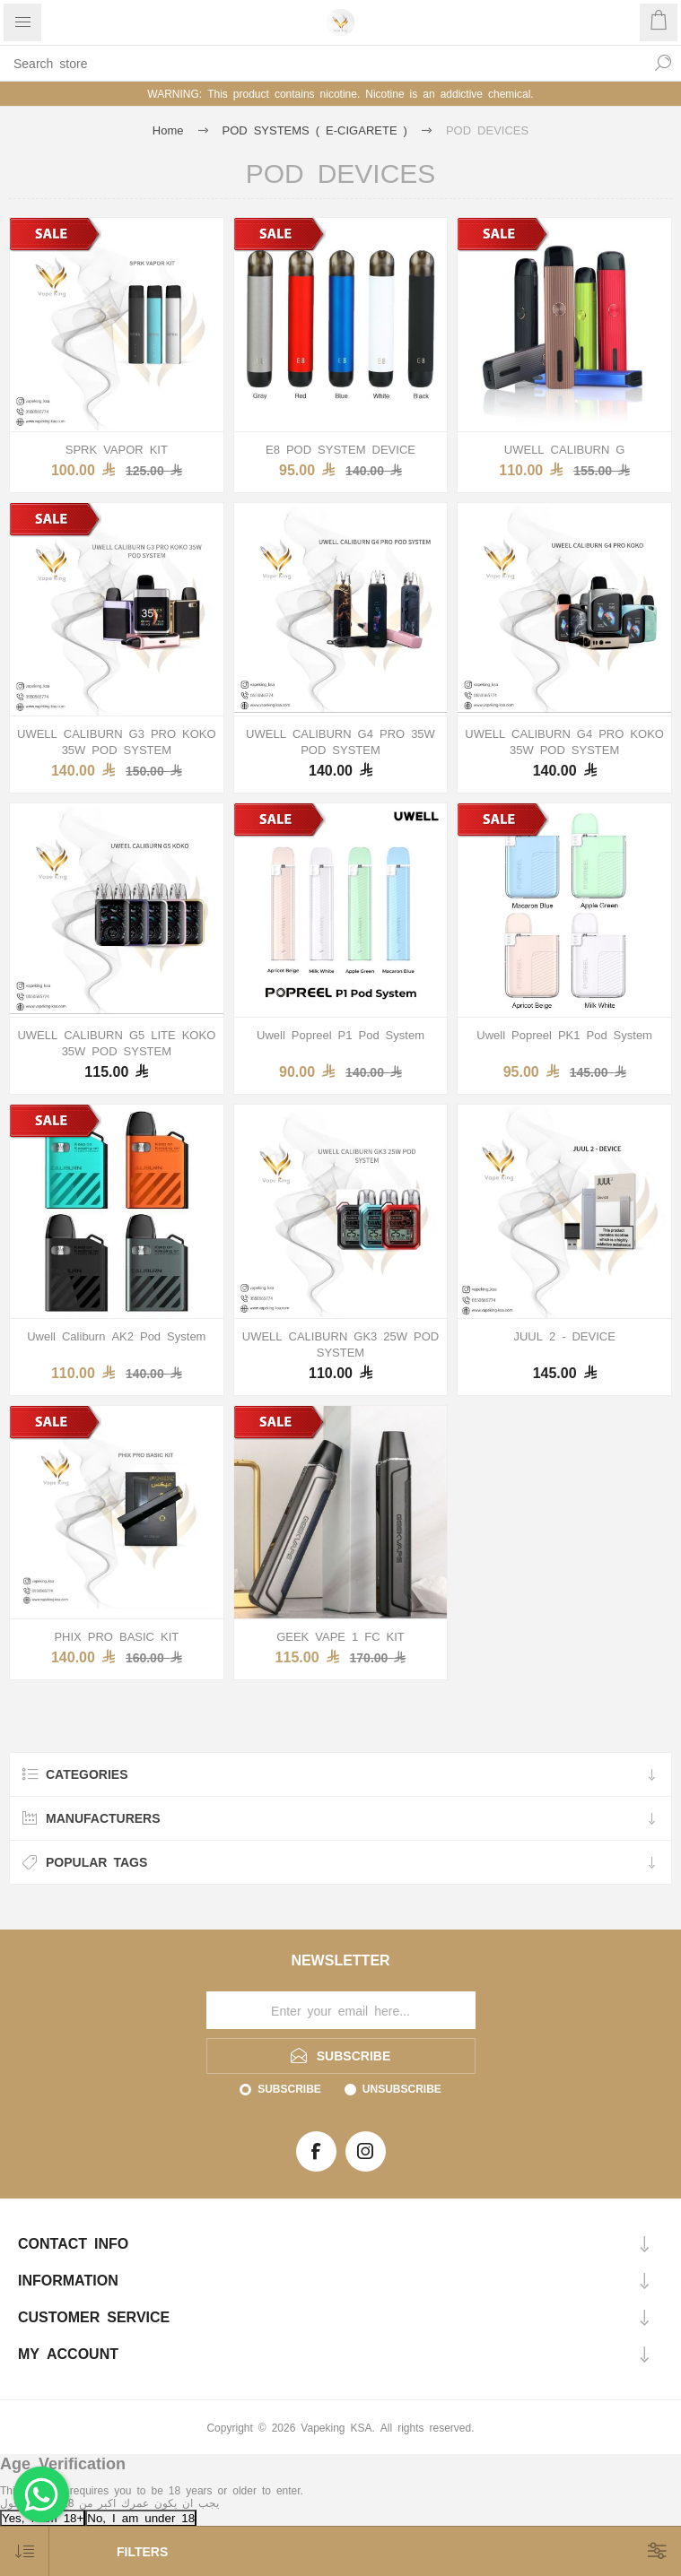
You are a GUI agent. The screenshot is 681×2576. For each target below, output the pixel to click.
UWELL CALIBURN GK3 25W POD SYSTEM (340, 1343)
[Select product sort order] (24, 2551)
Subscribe (289, 2088)
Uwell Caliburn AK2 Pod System (116, 1335)
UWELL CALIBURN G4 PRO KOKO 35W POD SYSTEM (564, 741)
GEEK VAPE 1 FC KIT (340, 1636)
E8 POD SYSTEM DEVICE (340, 449)
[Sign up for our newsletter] (341, 2010)
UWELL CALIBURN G (564, 449)
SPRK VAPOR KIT (116, 449)
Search (663, 63)
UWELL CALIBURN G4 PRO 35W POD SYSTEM (340, 741)
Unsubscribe (401, 2088)
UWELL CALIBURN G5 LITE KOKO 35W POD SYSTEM (116, 1042)
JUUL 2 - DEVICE (564, 1335)
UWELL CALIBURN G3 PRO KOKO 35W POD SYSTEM (116, 741)
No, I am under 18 (141, 2517)
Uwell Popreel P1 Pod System (340, 1034)
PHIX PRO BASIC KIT (116, 1636)
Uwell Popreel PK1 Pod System (564, 1034)
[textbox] (322, 63)
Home (168, 129)
